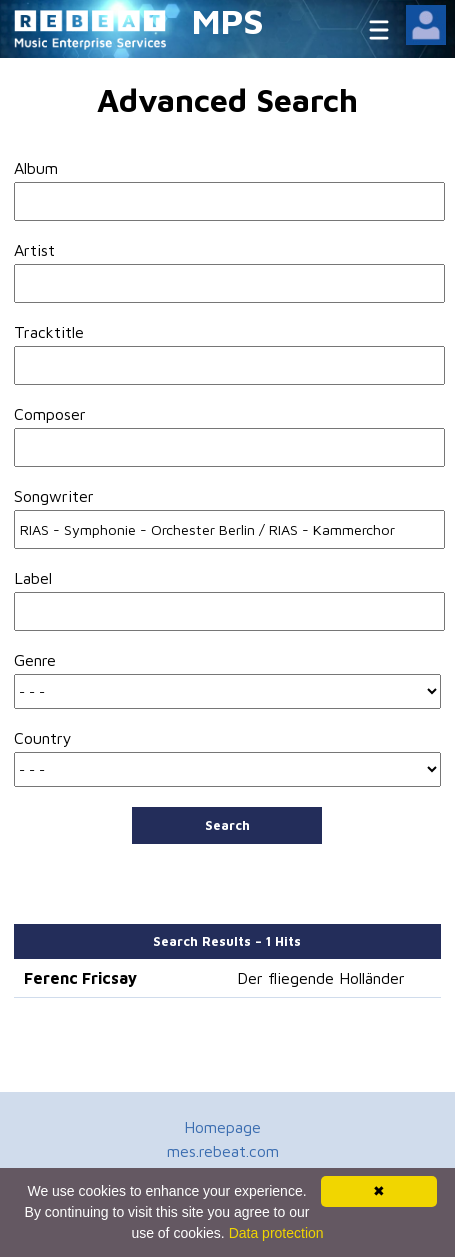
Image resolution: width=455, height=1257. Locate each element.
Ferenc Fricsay (80, 978)
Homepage (222, 1127)
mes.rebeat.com (223, 1151)
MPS (228, 20)
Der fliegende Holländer (321, 978)
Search (227, 825)
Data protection (276, 1233)
